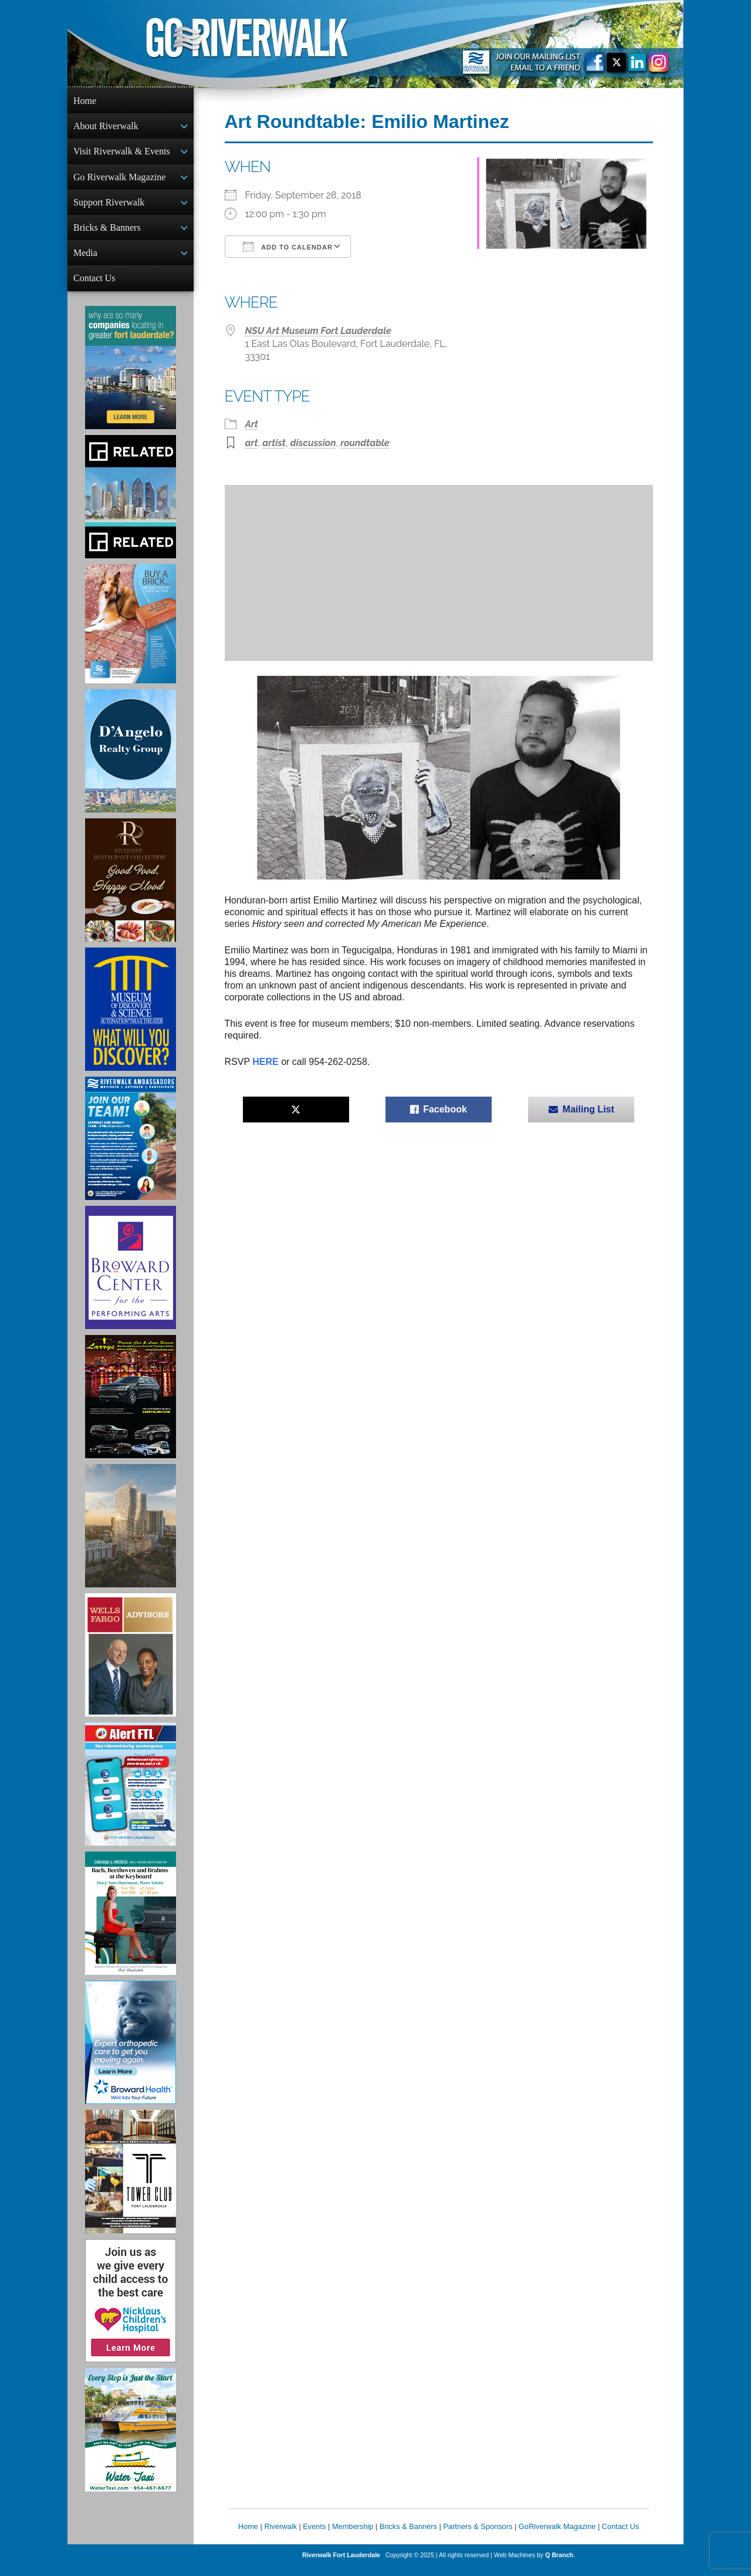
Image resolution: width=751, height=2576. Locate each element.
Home (84, 101)
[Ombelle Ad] (130, 1535)
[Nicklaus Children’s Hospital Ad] (130, 2310)
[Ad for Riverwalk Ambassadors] (130, 1147)
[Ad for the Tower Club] (130, 2180)
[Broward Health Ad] (130, 2051)
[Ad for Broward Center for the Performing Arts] (130, 1276)
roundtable (364, 443)
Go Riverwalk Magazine (119, 181)
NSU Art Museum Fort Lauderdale (318, 330)
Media (85, 260)
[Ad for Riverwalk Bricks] (130, 633)
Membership (352, 2535)
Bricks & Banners (107, 233)
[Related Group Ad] (130, 506)
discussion (313, 443)
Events (314, 2535)
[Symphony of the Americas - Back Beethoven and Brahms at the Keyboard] (130, 1922)
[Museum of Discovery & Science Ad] (130, 1018)
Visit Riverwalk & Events (121, 154)
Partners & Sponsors (477, 2535)
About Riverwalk (105, 127)
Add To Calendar (288, 246)
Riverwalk (280, 2535)
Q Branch (559, 2564)
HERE (265, 1062)
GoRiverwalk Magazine (557, 2535)
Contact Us (94, 286)
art (251, 443)
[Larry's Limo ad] (130, 1406)
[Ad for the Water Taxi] (130, 2439)
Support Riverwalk (108, 207)
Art (251, 424)
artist (274, 443)
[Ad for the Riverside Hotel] (130, 889)
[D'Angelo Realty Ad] (130, 760)
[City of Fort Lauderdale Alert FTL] (130, 1793)
